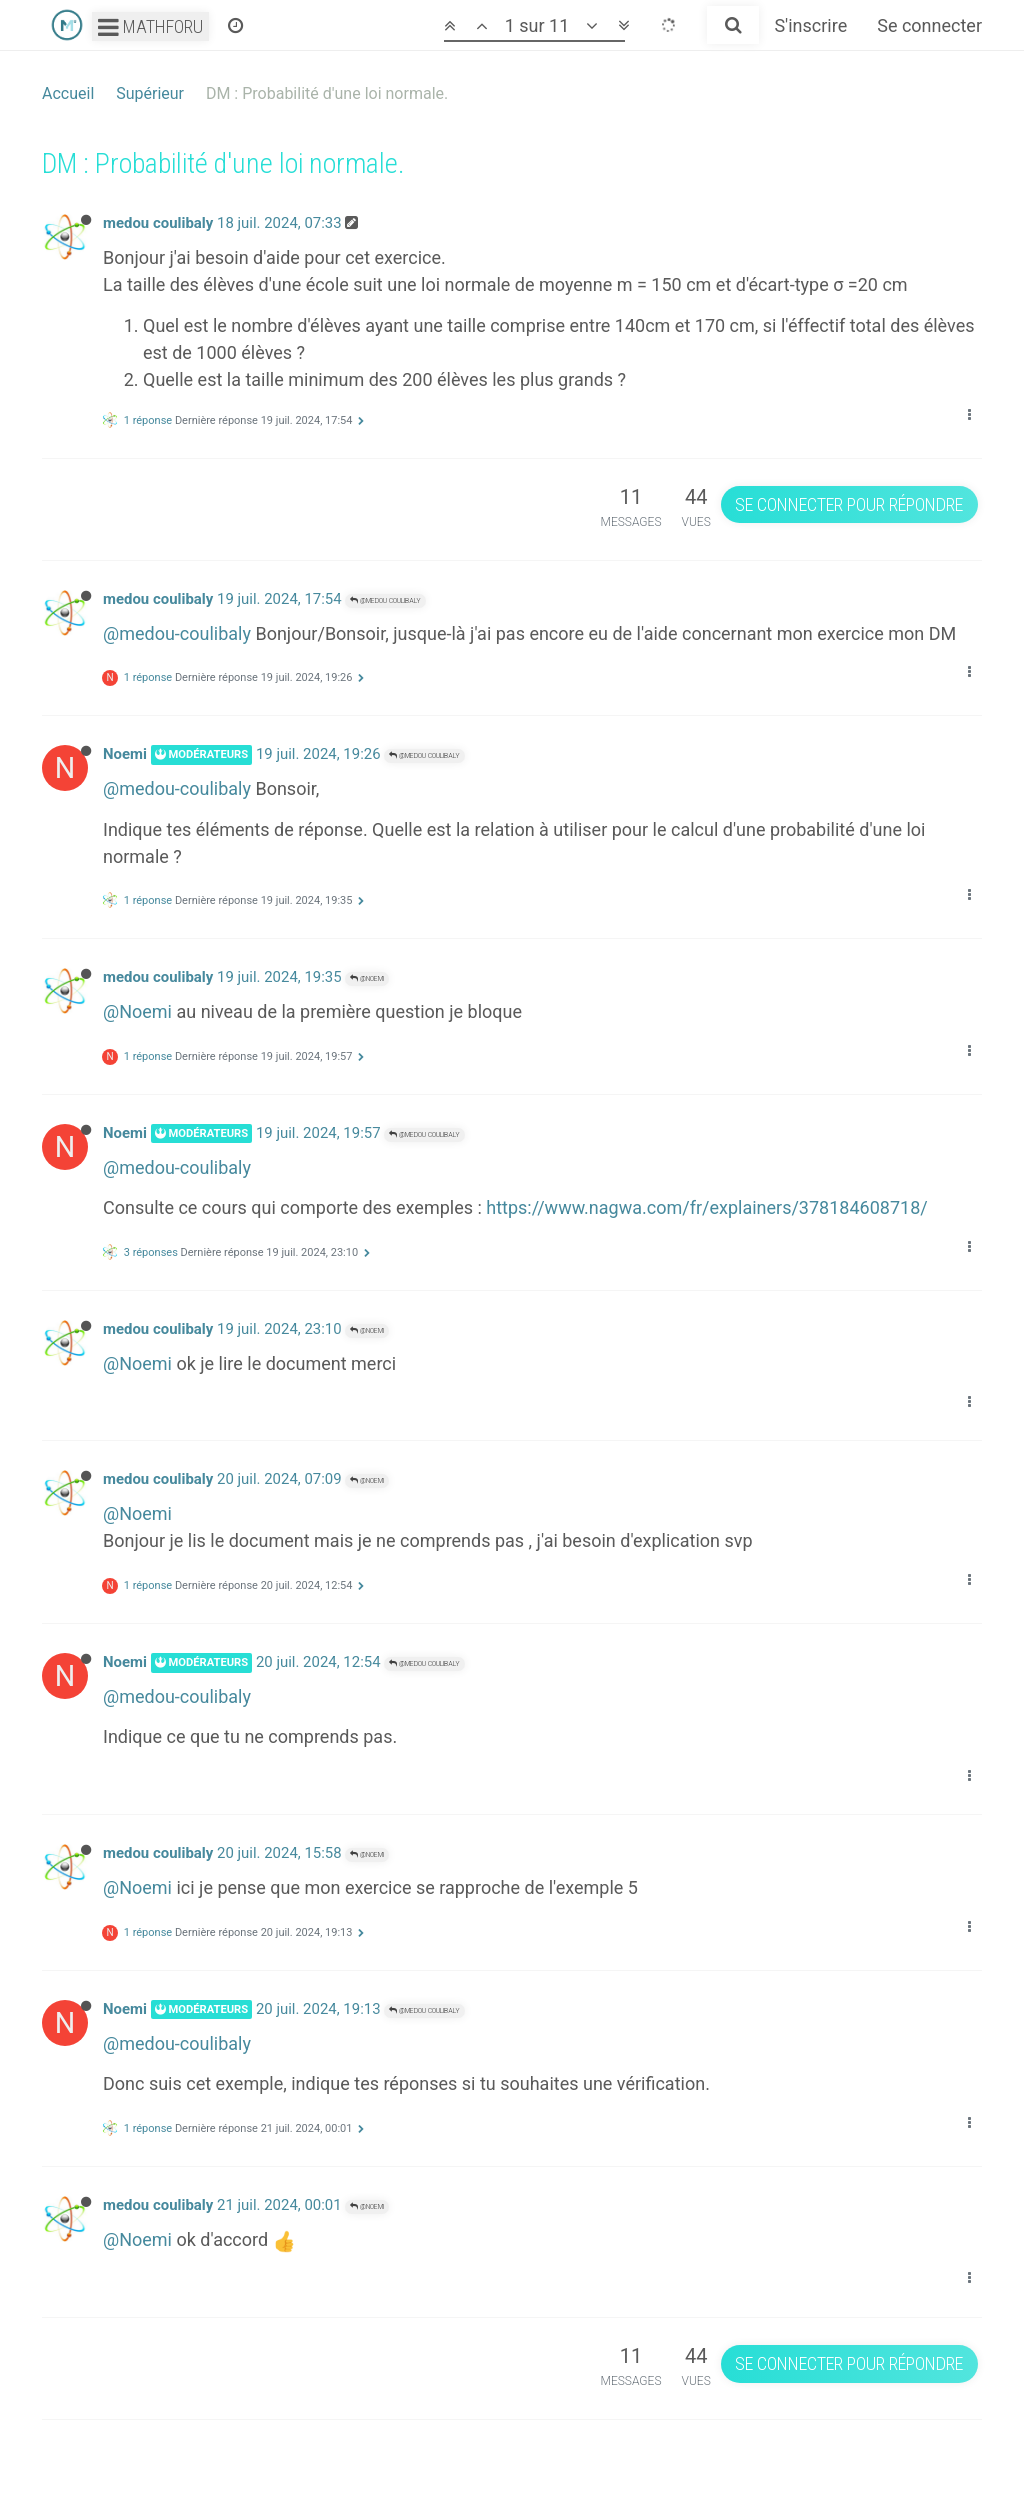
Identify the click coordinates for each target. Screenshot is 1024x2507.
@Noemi (367, 978)
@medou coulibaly (385, 600)
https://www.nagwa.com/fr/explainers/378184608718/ (706, 1207)
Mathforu (150, 26)
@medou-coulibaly (177, 633)
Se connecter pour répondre (849, 504)
